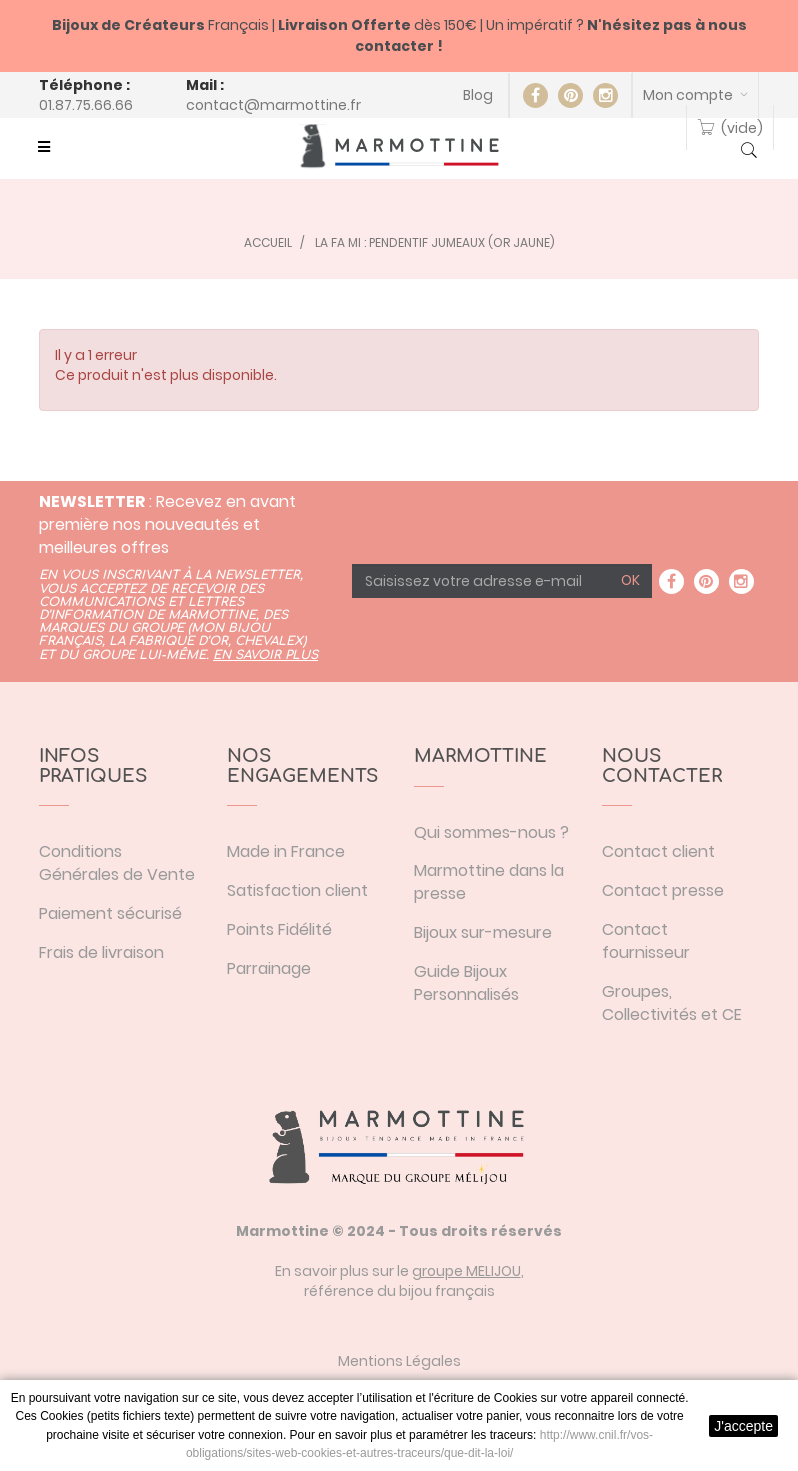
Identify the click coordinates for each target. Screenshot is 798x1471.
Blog (478, 95)
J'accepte (743, 1426)
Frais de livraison (101, 952)
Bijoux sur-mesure (483, 932)
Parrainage (269, 968)
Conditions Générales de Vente (117, 863)
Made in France (286, 851)
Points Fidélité (279, 929)
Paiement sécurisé (110, 913)
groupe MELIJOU (466, 1271)
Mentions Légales (399, 1361)
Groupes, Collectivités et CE (672, 1003)
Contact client (658, 851)
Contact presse (663, 890)
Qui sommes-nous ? (491, 832)
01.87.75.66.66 (86, 105)
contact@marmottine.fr (273, 105)
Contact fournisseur (646, 941)
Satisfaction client (297, 890)
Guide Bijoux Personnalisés (466, 983)
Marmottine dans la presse (489, 882)
